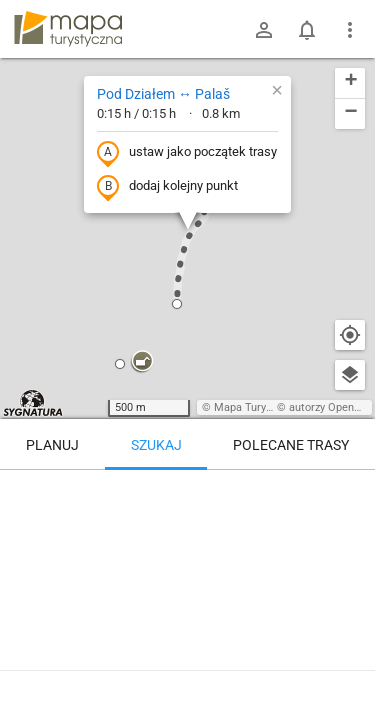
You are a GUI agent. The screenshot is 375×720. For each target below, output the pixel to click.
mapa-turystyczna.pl (68, 29)
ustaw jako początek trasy (187, 153)
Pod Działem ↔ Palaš (163, 94)
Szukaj (156, 445)
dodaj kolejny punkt (167, 187)
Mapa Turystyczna (259, 407)
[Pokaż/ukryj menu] (350, 30)
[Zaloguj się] (264, 30)
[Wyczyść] (350, 492)
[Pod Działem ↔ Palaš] (187, 555)
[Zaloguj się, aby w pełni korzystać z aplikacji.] (349, 665)
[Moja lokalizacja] (350, 335)
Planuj (52, 445)
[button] (142, 362)
